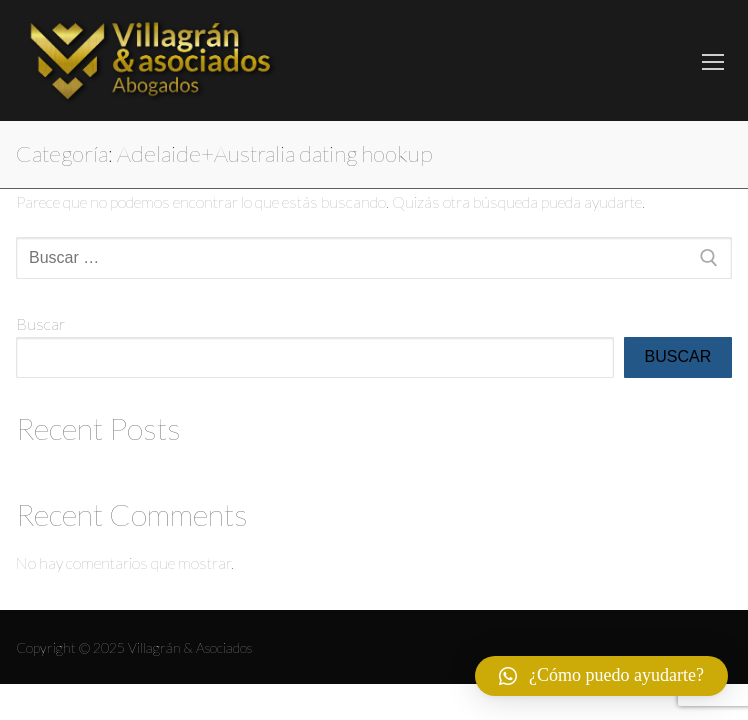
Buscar (40, 323)
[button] (601, 676)
